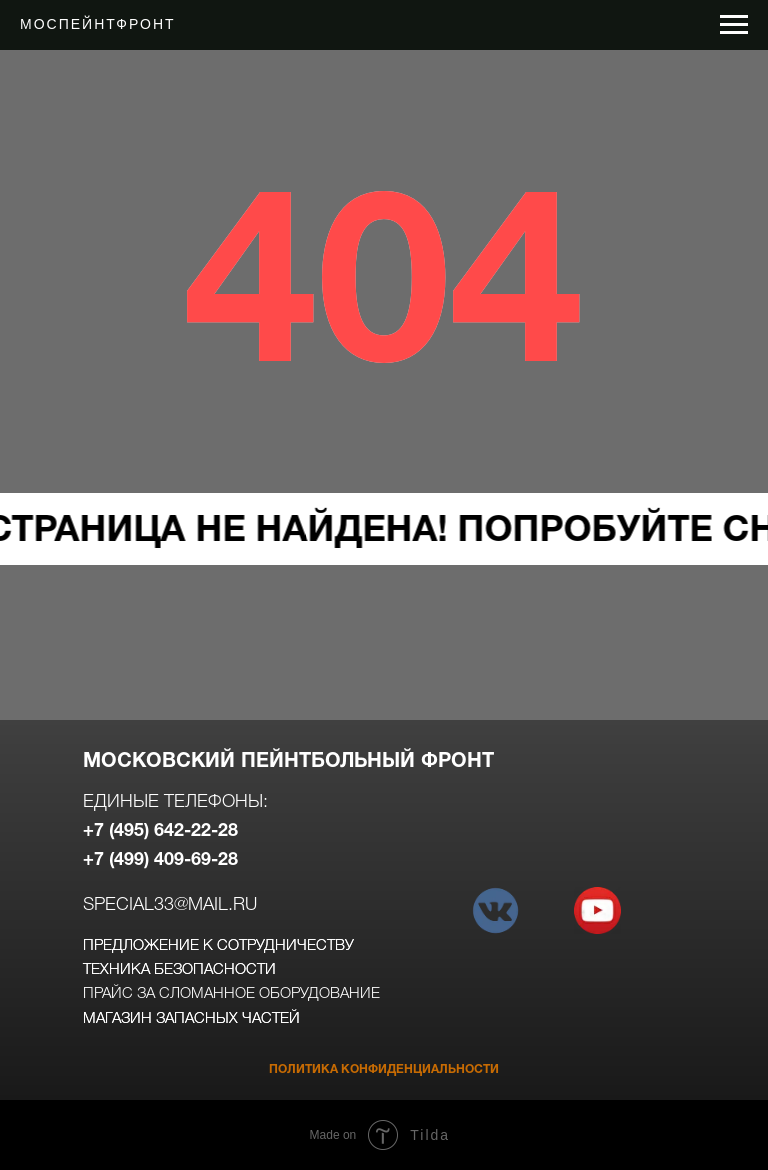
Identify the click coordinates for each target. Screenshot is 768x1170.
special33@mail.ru (170, 905)
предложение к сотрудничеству (218, 946)
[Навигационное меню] (734, 25)
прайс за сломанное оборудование (231, 994)
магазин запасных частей (191, 1019)
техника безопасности (179, 970)
